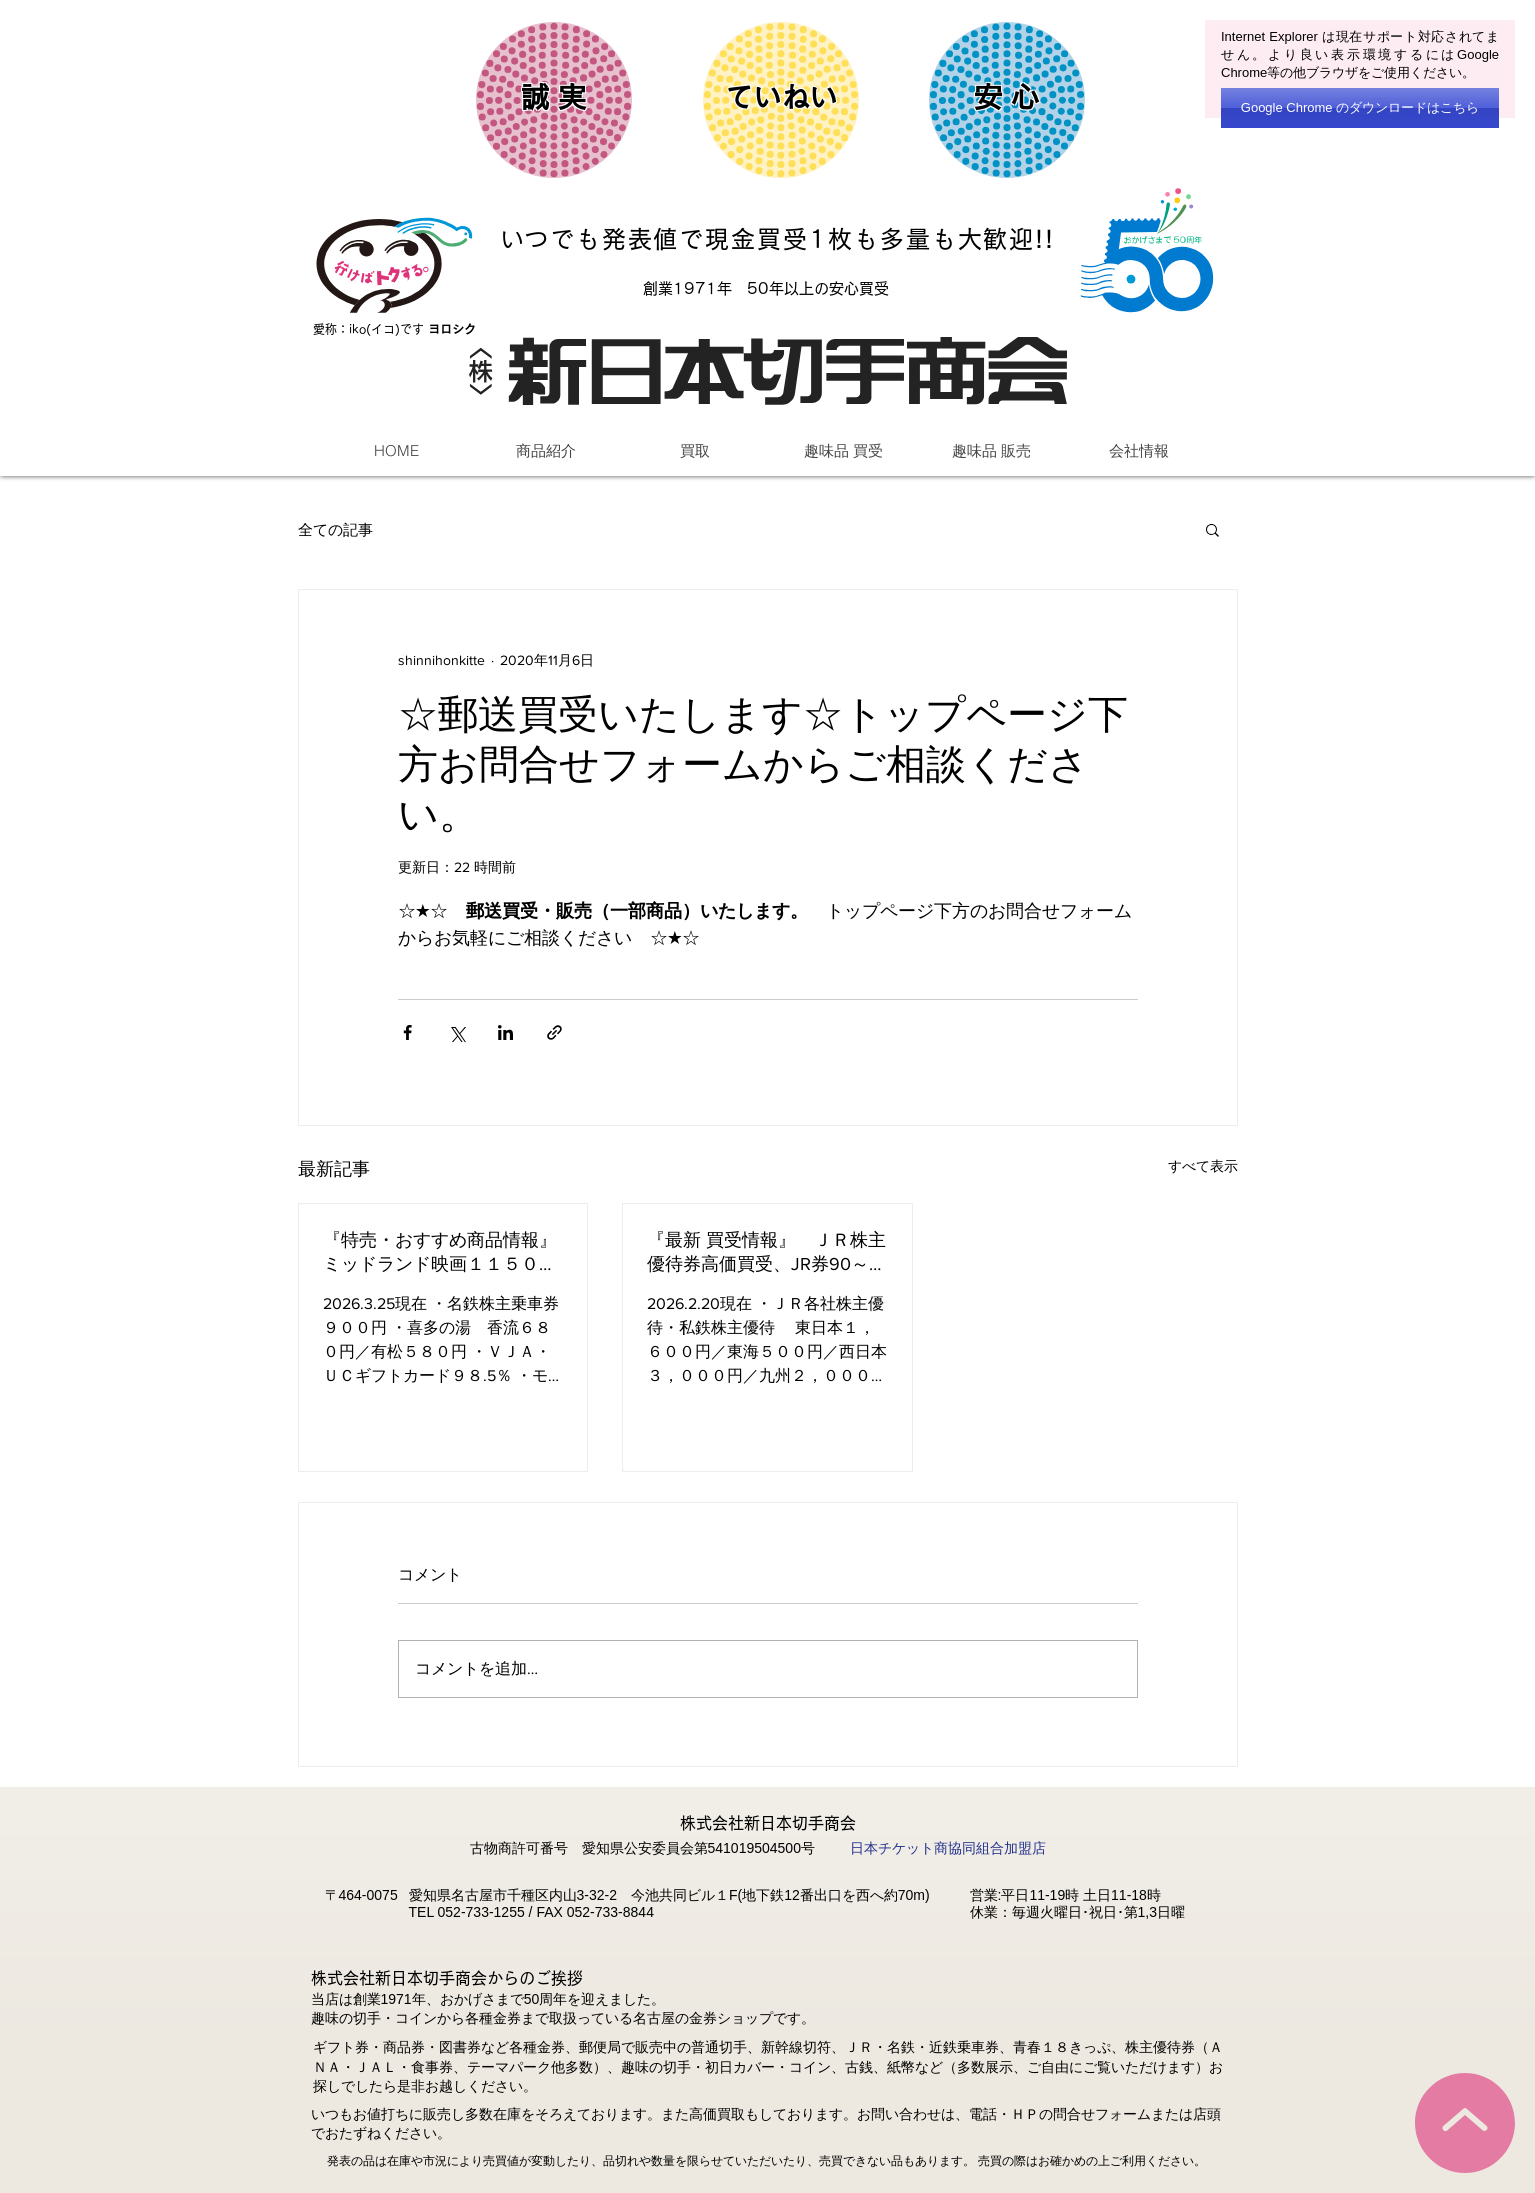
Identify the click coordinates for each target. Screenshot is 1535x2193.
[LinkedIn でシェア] (505, 1032)
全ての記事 (335, 529)
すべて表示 (1203, 1166)
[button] (1212, 529)
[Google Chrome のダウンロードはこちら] (1360, 108)
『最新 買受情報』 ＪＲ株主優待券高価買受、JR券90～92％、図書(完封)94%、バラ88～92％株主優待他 (766, 1253)
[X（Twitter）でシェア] (456, 1032)
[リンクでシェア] (554, 1032)
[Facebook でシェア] (407, 1032)
